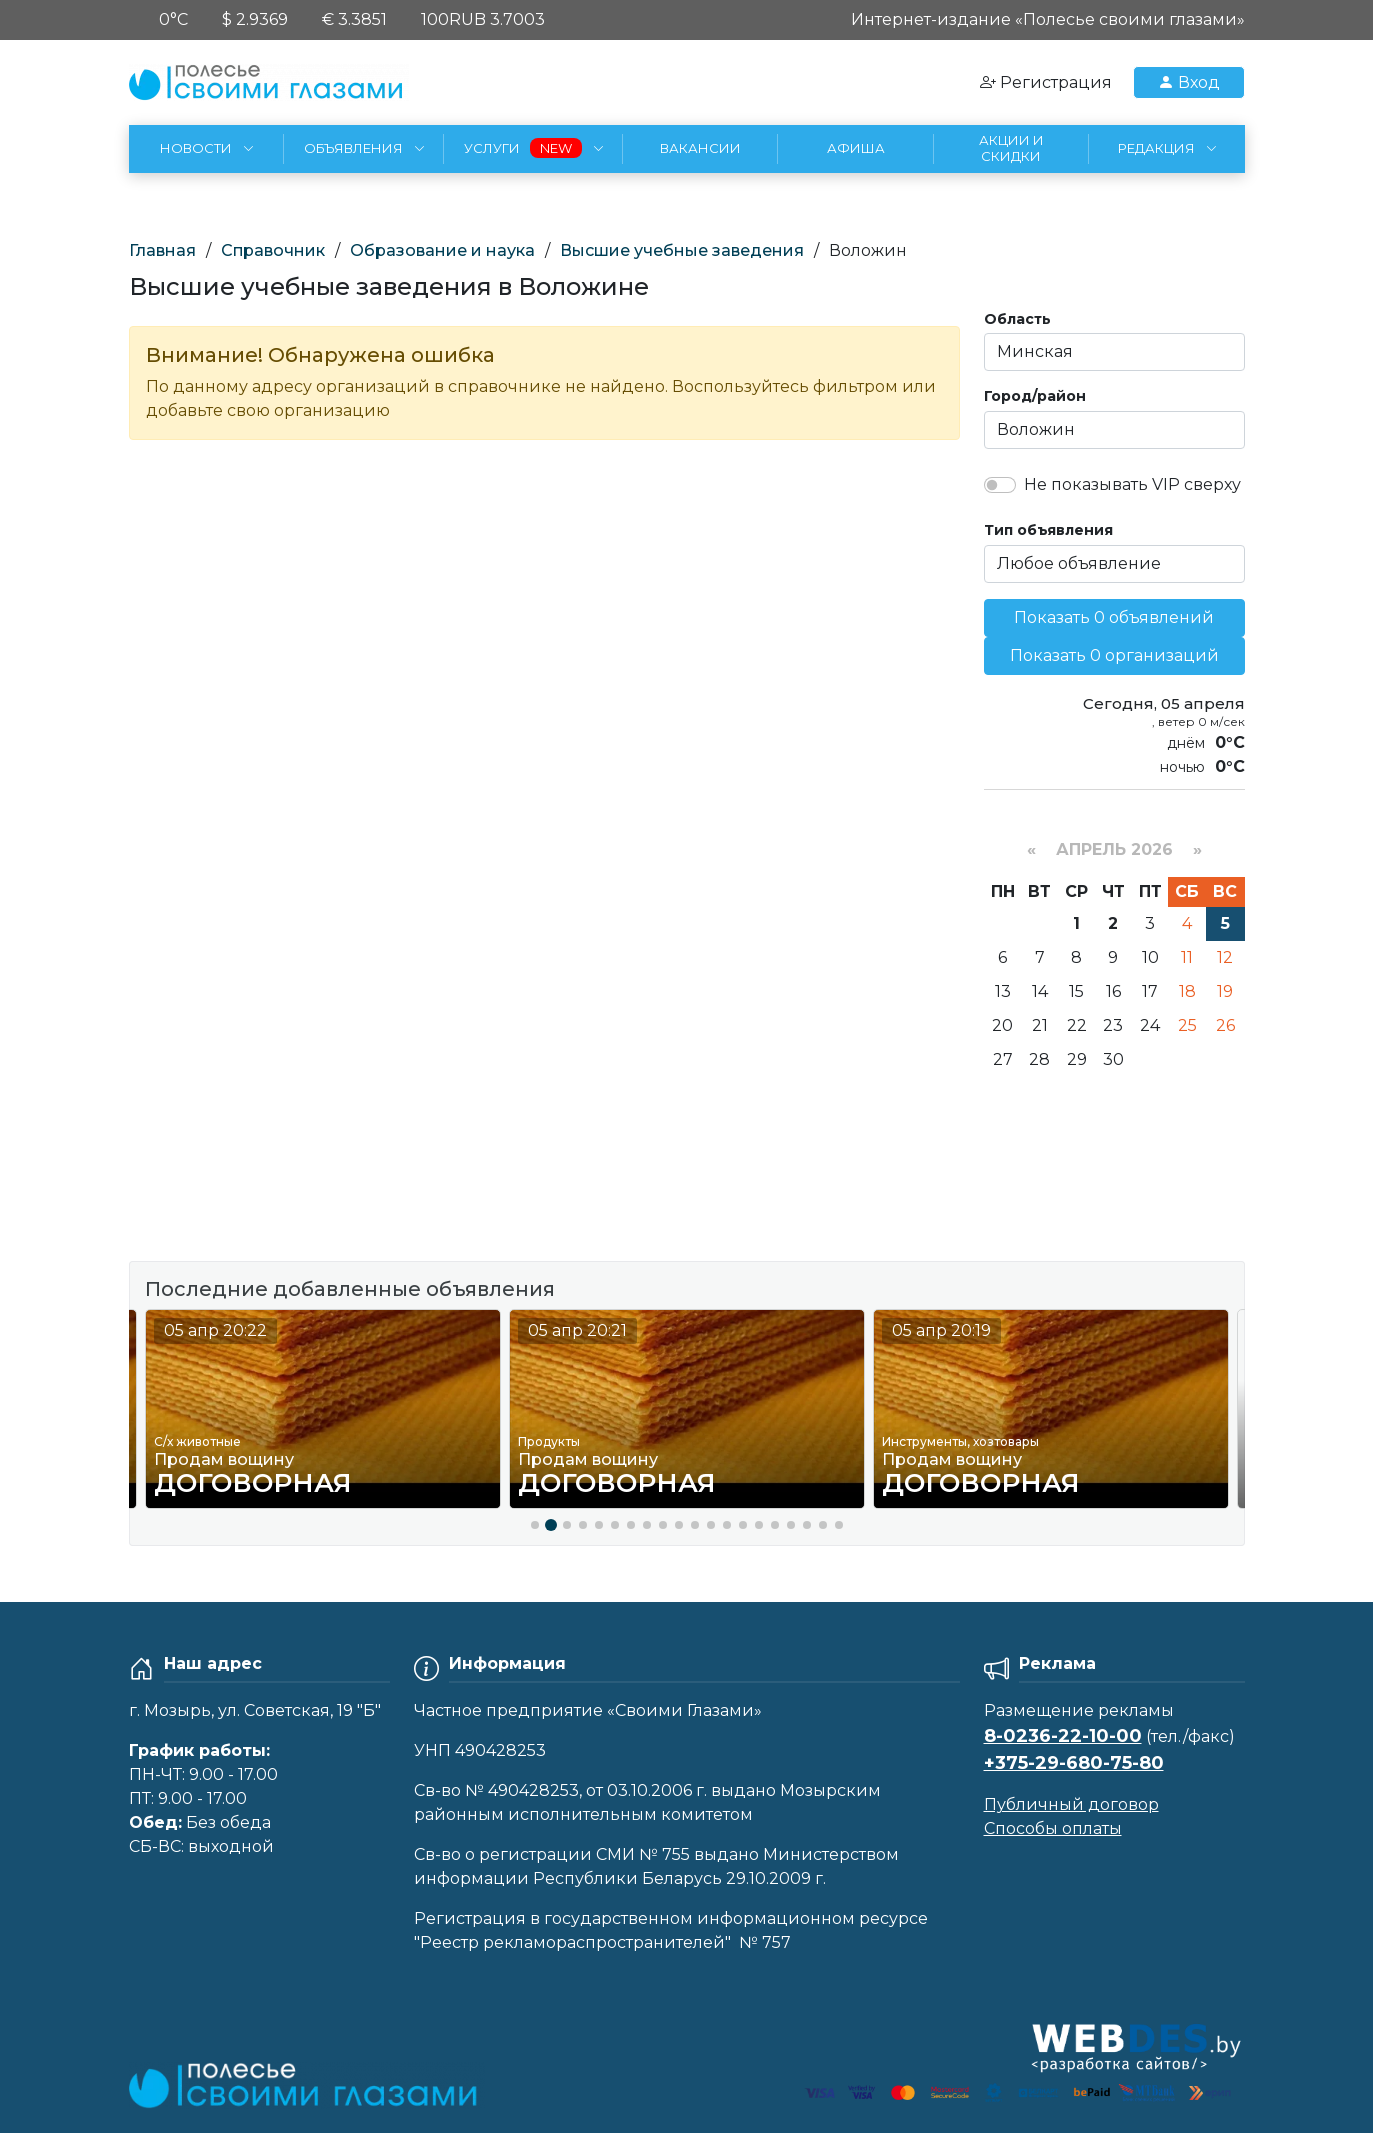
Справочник (273, 250)
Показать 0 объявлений (1114, 617)
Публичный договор (1071, 1804)
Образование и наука (442, 250)
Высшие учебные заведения (682, 250)
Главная (162, 250)
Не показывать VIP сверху (1132, 484)
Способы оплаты (1053, 1828)
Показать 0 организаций (1114, 655)
